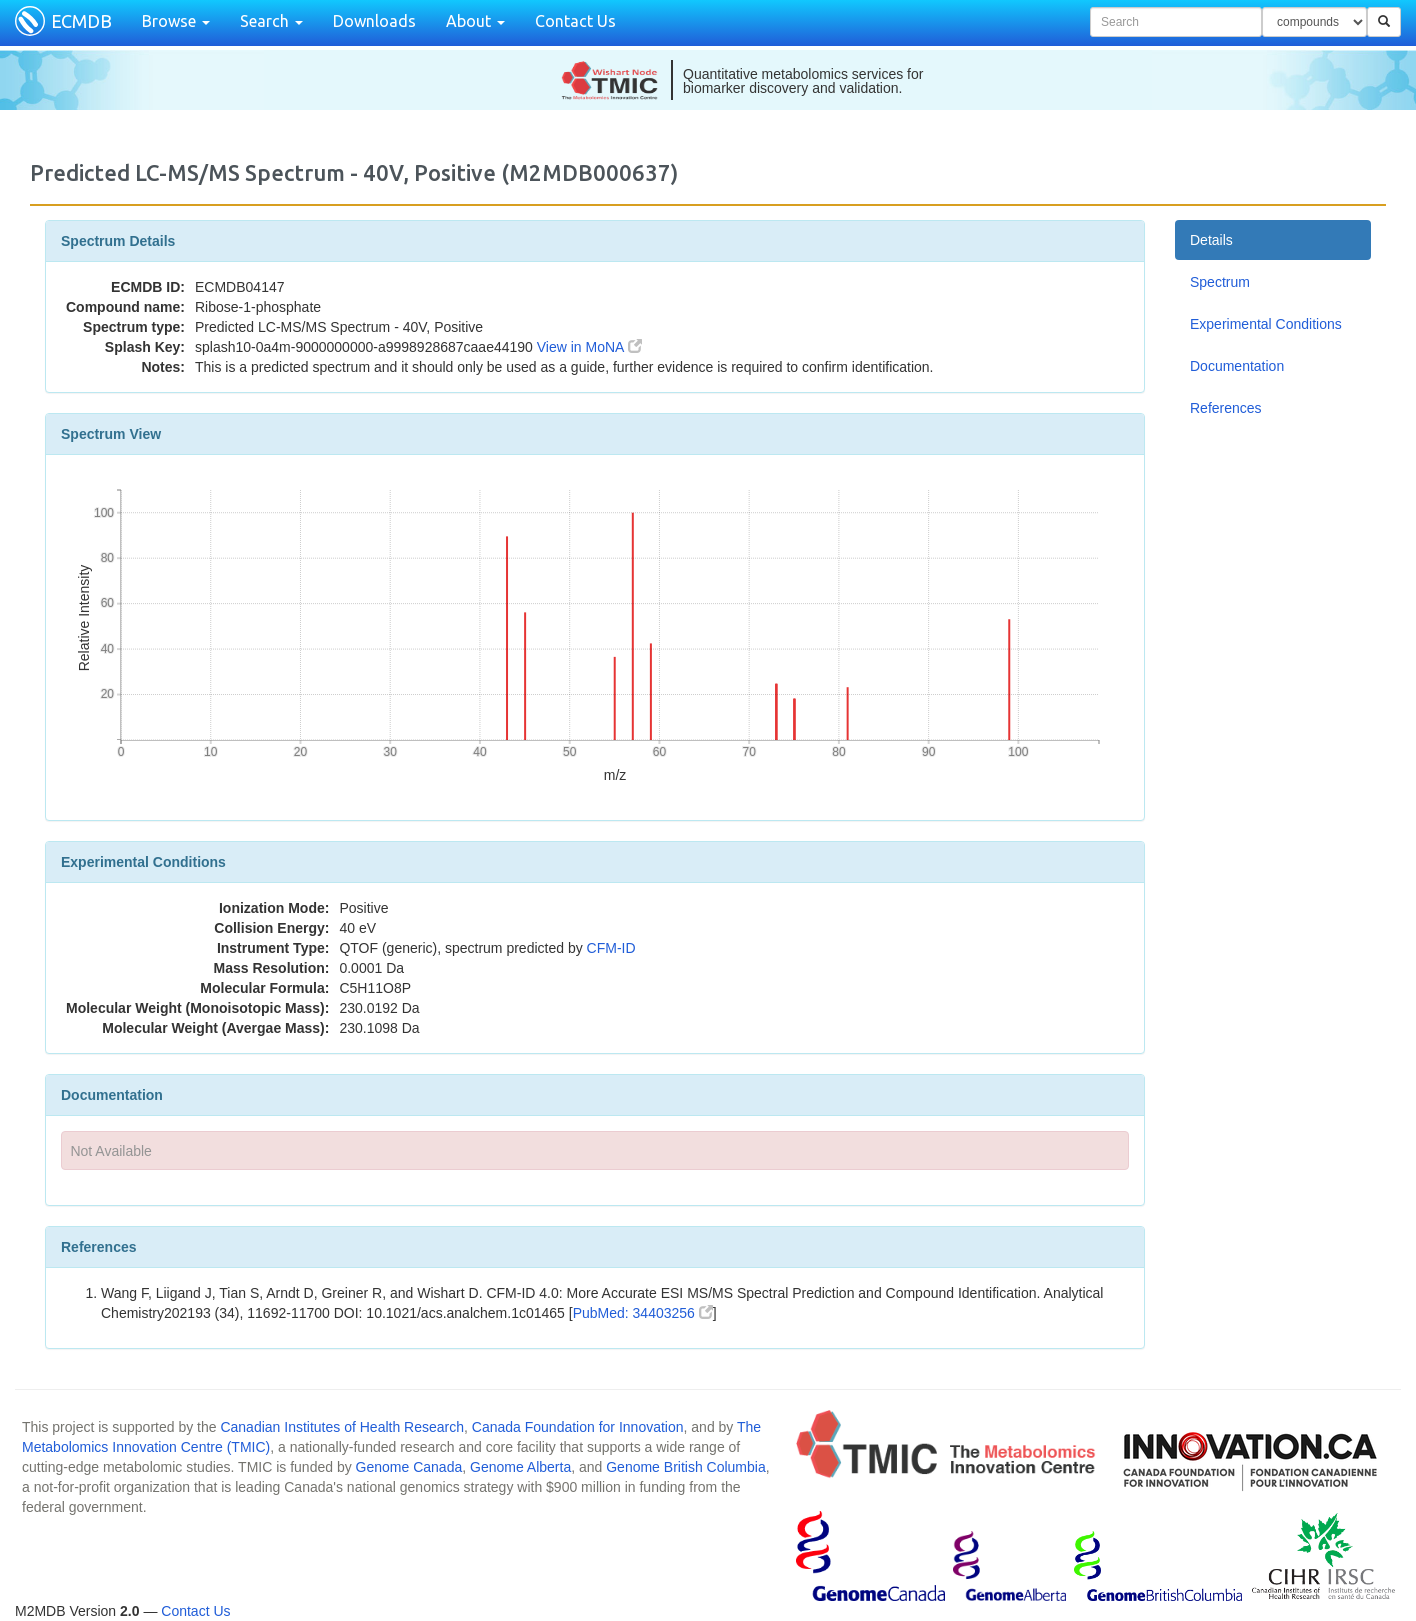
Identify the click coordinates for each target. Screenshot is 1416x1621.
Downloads (374, 21)
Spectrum (1220, 282)
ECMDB (81, 21)
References (1226, 408)
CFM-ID (611, 948)
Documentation (1237, 366)
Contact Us (575, 21)
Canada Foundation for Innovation (578, 1427)
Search (271, 21)
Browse (176, 21)
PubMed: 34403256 (643, 1313)
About (475, 21)
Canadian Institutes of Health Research (342, 1427)
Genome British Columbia (686, 1467)
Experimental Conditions (1266, 324)
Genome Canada (409, 1467)
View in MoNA (589, 347)
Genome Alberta (520, 1467)
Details (1211, 240)
